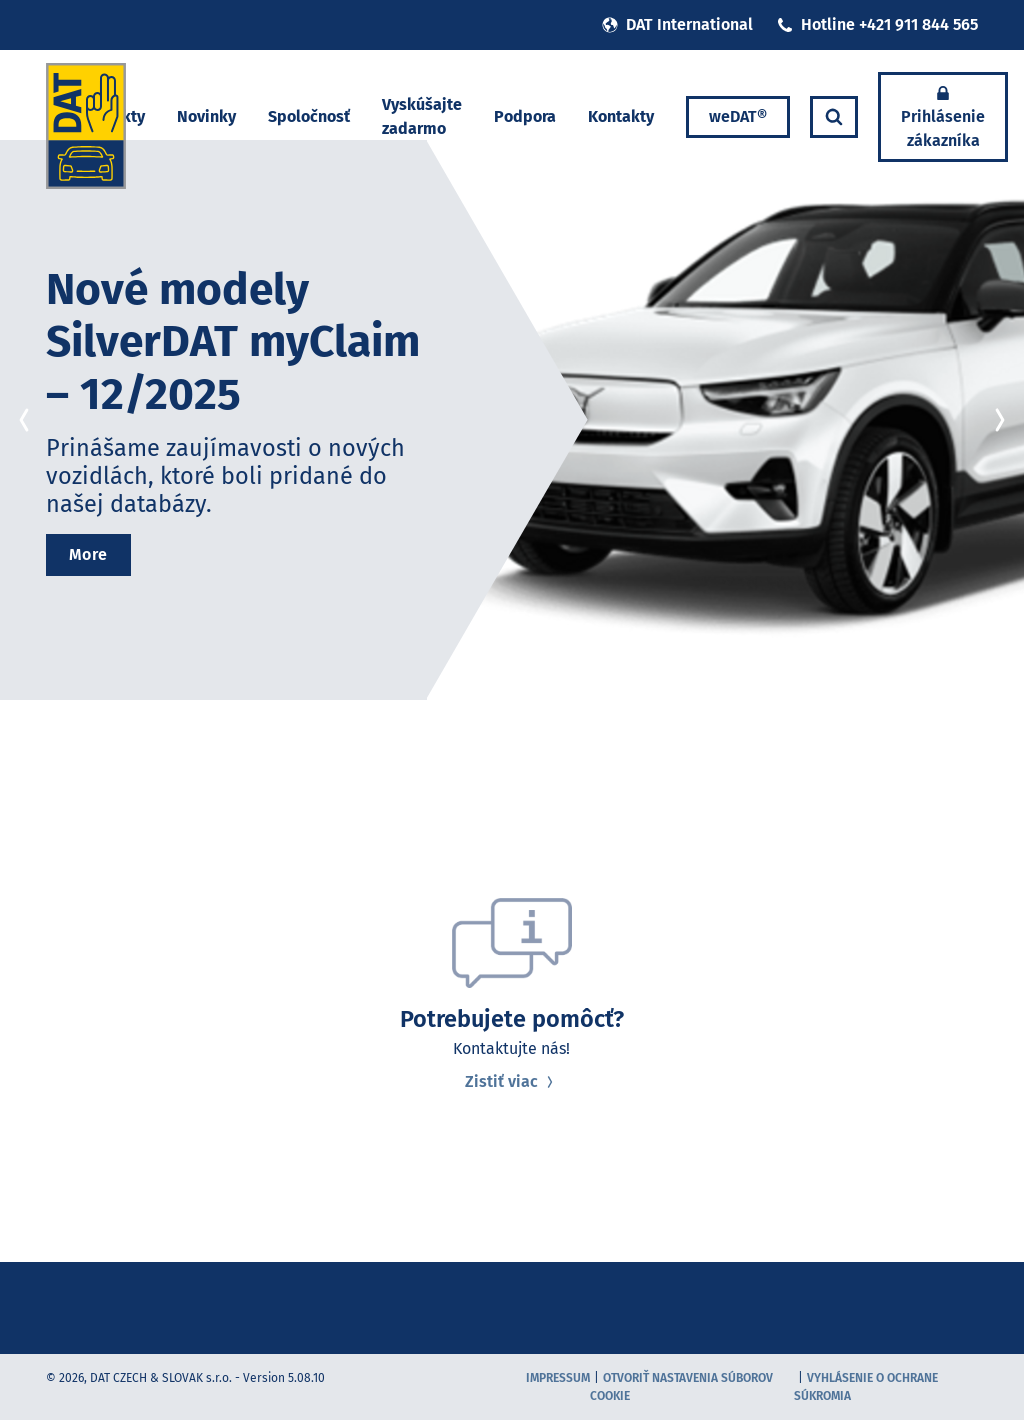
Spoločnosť (309, 116)
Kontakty (621, 116)
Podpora (525, 116)
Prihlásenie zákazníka (943, 117)
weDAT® (738, 116)
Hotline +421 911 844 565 (877, 24)
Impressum (558, 1378)
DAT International (677, 24)
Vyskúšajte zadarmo (422, 116)
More (88, 554)
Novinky (206, 116)
